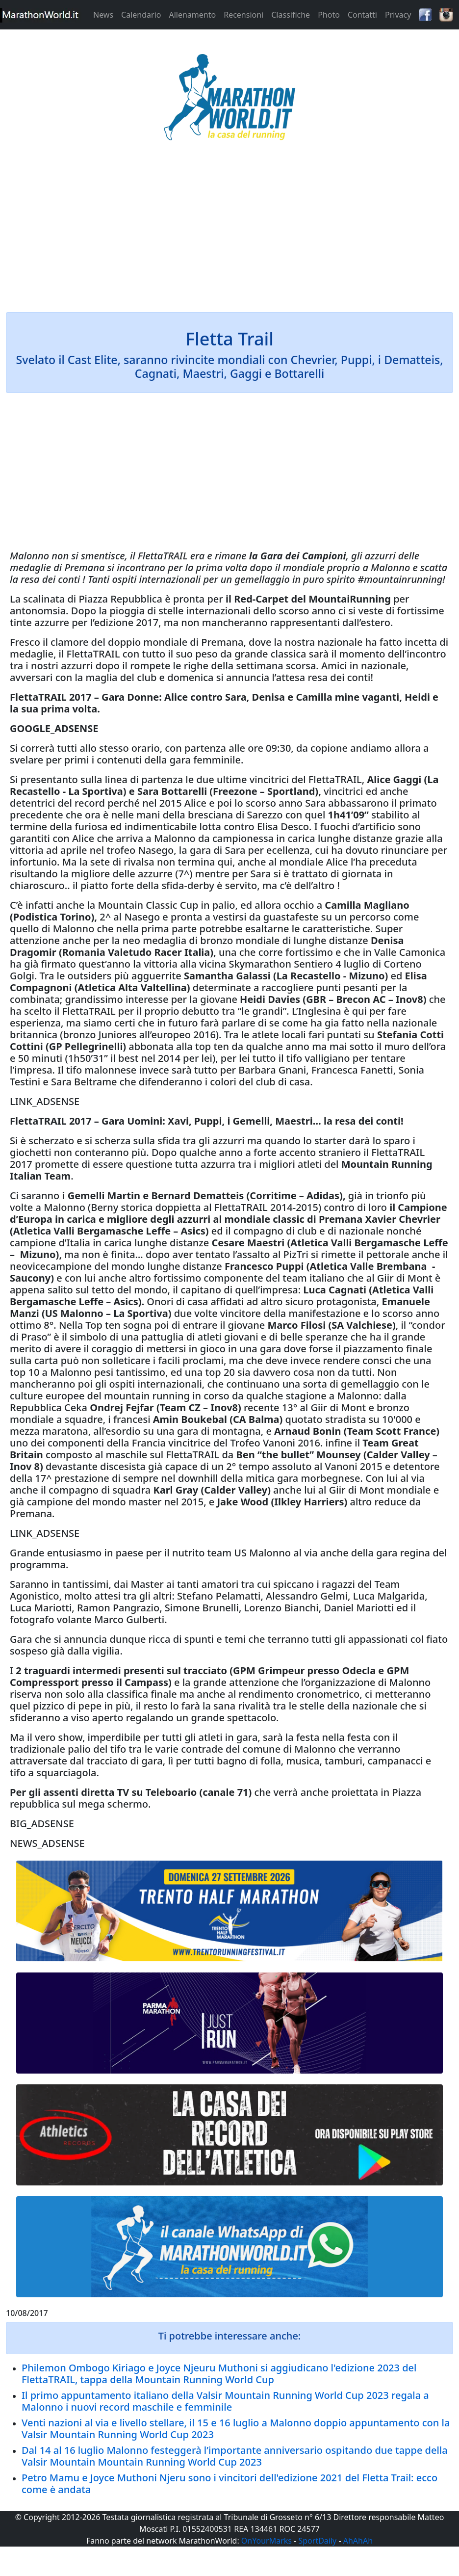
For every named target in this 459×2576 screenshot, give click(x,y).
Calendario (141, 14)
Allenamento (192, 14)
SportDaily (317, 2540)
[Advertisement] (229, 232)
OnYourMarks (266, 2540)
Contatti (362, 14)
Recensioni (243, 14)
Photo (329, 14)
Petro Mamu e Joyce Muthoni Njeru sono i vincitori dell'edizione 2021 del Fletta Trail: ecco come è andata (229, 2483)
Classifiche (290, 14)
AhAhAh (358, 2540)
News (103, 14)
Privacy (398, 14)
